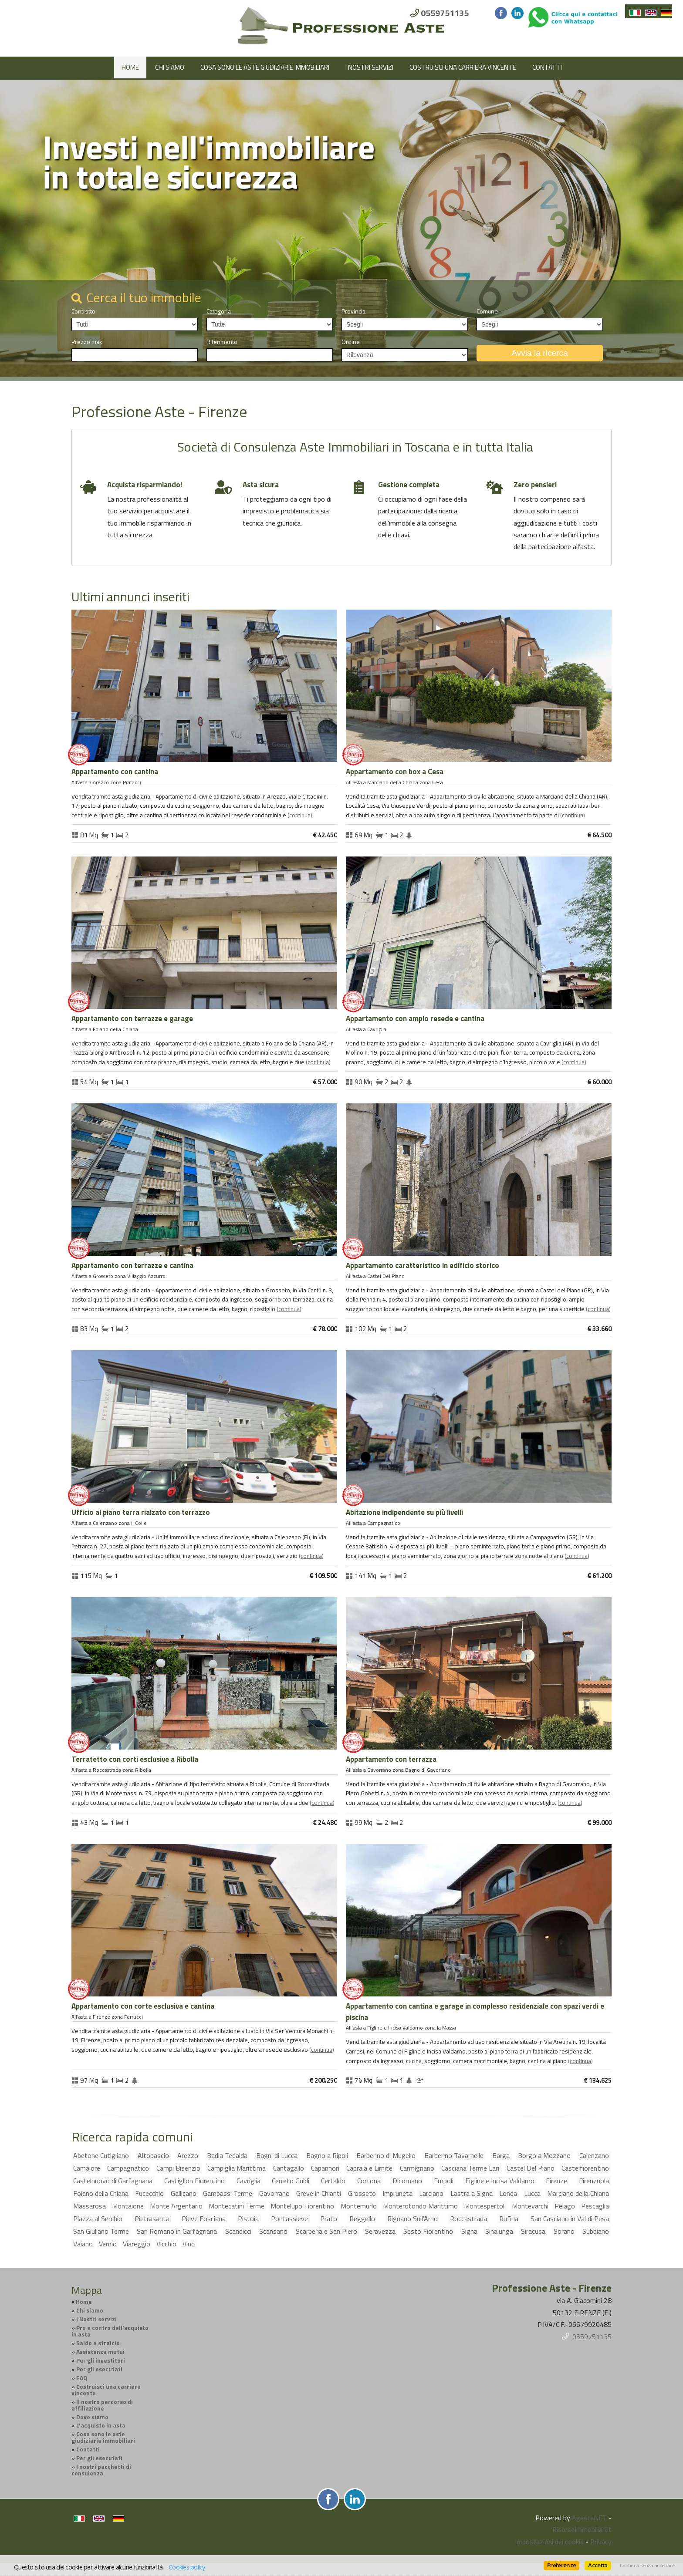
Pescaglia (595, 2206)
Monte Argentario (176, 2206)
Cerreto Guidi (290, 2180)
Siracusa (533, 2231)
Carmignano (417, 2168)
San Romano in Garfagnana (177, 2231)
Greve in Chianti (318, 2193)
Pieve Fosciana (204, 2218)
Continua (300, 815)
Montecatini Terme (236, 2206)
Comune (487, 311)
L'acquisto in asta (100, 2425)
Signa (469, 2231)
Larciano (431, 2193)
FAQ (81, 2378)
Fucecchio (149, 2193)
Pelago (565, 2206)
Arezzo (187, 2155)
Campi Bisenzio (178, 2168)
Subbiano (595, 2231)
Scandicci (238, 2231)
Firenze (556, 2180)
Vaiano (83, 2244)
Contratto (83, 311)
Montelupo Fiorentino (302, 2206)
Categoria (218, 311)
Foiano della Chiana (100, 2193)
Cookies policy (187, 2567)
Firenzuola (594, 2180)
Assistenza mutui (100, 2351)
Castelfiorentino (585, 2168)
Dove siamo (92, 2417)
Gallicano (183, 2193)
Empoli (443, 2180)
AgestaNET (589, 2517)
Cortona (369, 2180)
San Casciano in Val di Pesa (570, 2218)
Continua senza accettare (647, 2566)
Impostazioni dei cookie (549, 2541)
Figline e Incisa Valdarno (499, 2180)
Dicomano (407, 2180)
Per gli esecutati (99, 2369)
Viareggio (136, 2244)
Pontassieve (289, 2218)
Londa (508, 2193)
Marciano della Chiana (578, 2193)
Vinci (189, 2244)
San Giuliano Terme (101, 2231)
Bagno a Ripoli (327, 2155)
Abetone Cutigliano (101, 2155)
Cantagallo (288, 2168)
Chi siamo (169, 67)
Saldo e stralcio (98, 2343)
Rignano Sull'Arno (412, 2218)
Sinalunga (499, 2231)
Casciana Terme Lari (470, 2168)
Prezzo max (86, 341)
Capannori (325, 2168)
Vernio (108, 2244)
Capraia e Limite (369, 2168)
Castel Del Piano (531, 2168)
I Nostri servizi (369, 67)
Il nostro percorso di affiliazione (102, 2405)
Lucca (532, 2193)
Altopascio (153, 2155)
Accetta (597, 2565)
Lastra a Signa (471, 2193)
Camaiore (86, 2168)
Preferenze (561, 2565)
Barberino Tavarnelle (454, 2155)
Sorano (564, 2231)
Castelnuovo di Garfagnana (112, 2180)
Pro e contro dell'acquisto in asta (110, 2331)
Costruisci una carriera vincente (462, 67)
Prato (328, 2218)
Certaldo (333, 2180)
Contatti (547, 67)
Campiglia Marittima (236, 2168)
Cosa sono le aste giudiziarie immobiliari (264, 67)
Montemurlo (359, 2206)
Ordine (351, 341)
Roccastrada (468, 2218)
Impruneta (397, 2193)
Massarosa (89, 2206)
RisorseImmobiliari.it (582, 2529)
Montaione (128, 2206)
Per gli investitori (100, 2360)
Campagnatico (128, 2168)
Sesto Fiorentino (428, 2231)
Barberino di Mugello (386, 2155)
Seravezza (380, 2231)
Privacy (601, 2541)
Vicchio (166, 2244)
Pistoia (248, 2218)
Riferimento (221, 341)
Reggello (362, 2218)
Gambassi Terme (227, 2193)
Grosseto (362, 2193)
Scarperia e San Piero (326, 2231)
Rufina (508, 2218)
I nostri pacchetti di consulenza (101, 2470)
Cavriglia (248, 2180)
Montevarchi (530, 2206)
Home (130, 67)
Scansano (273, 2231)
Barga (501, 2155)
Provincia (353, 311)
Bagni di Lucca (277, 2155)
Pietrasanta (152, 2218)
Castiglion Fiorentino (194, 2180)
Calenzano (594, 2155)
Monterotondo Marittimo (420, 2206)
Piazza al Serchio (97, 2218)
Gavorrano (274, 2193)
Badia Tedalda (227, 2155)
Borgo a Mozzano (544, 2155)
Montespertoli (485, 2206)
